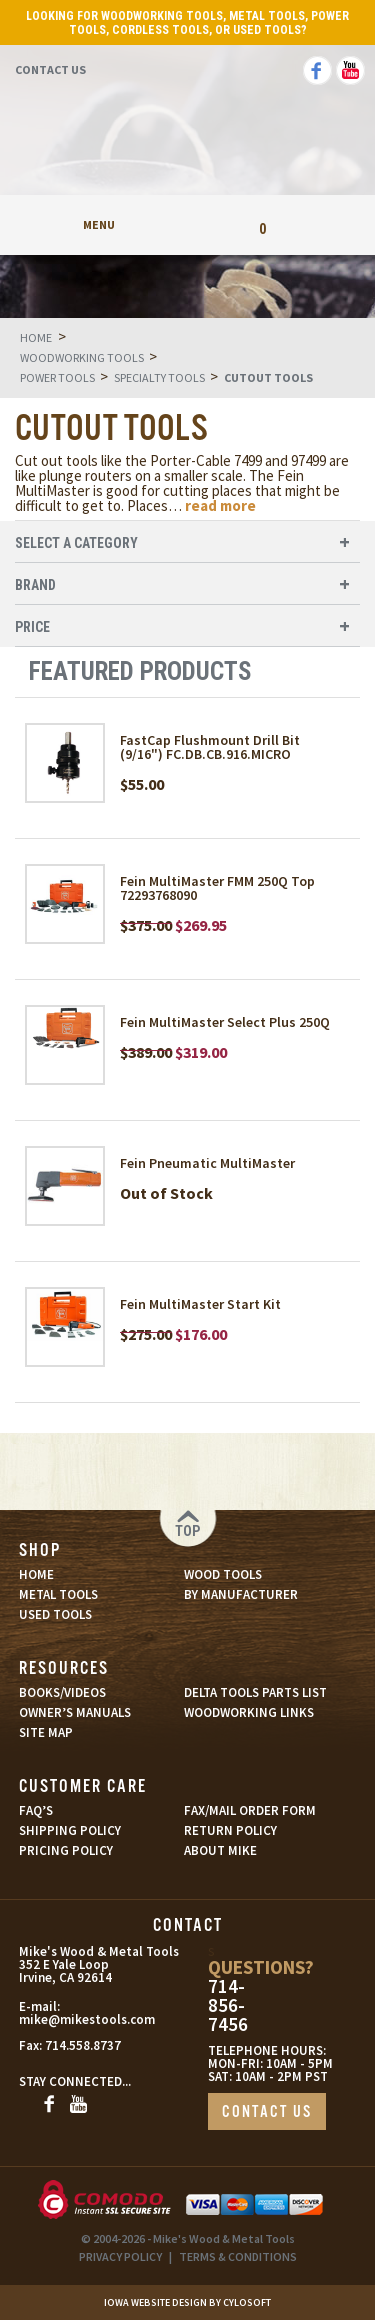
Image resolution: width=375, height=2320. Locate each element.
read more (220, 505)
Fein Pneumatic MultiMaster (207, 1163)
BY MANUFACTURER (241, 1594)
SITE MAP (46, 1732)
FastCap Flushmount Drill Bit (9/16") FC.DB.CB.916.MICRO (210, 747)
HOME (36, 1574)
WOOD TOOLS (223, 1574)
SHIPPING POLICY (70, 1830)
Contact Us (50, 69)
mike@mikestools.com (65, 2019)
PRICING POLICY (66, 1850)
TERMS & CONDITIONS (238, 2256)
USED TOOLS (55, 1614)
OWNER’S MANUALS (75, 1712)
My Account (187, 224)
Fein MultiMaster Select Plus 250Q (225, 1022)
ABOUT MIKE (220, 1850)
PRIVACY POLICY (120, 2256)
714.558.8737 (83, 2045)
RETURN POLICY (230, 1830)
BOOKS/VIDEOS (62, 1692)
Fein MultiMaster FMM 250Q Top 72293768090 (217, 888)
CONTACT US (267, 2112)
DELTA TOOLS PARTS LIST (255, 1692)
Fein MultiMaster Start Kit (200, 1304)
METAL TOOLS (58, 1594)
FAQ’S (36, 1810)
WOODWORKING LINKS (249, 1712)
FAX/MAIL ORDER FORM (250, 1810)
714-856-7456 (228, 2005)
